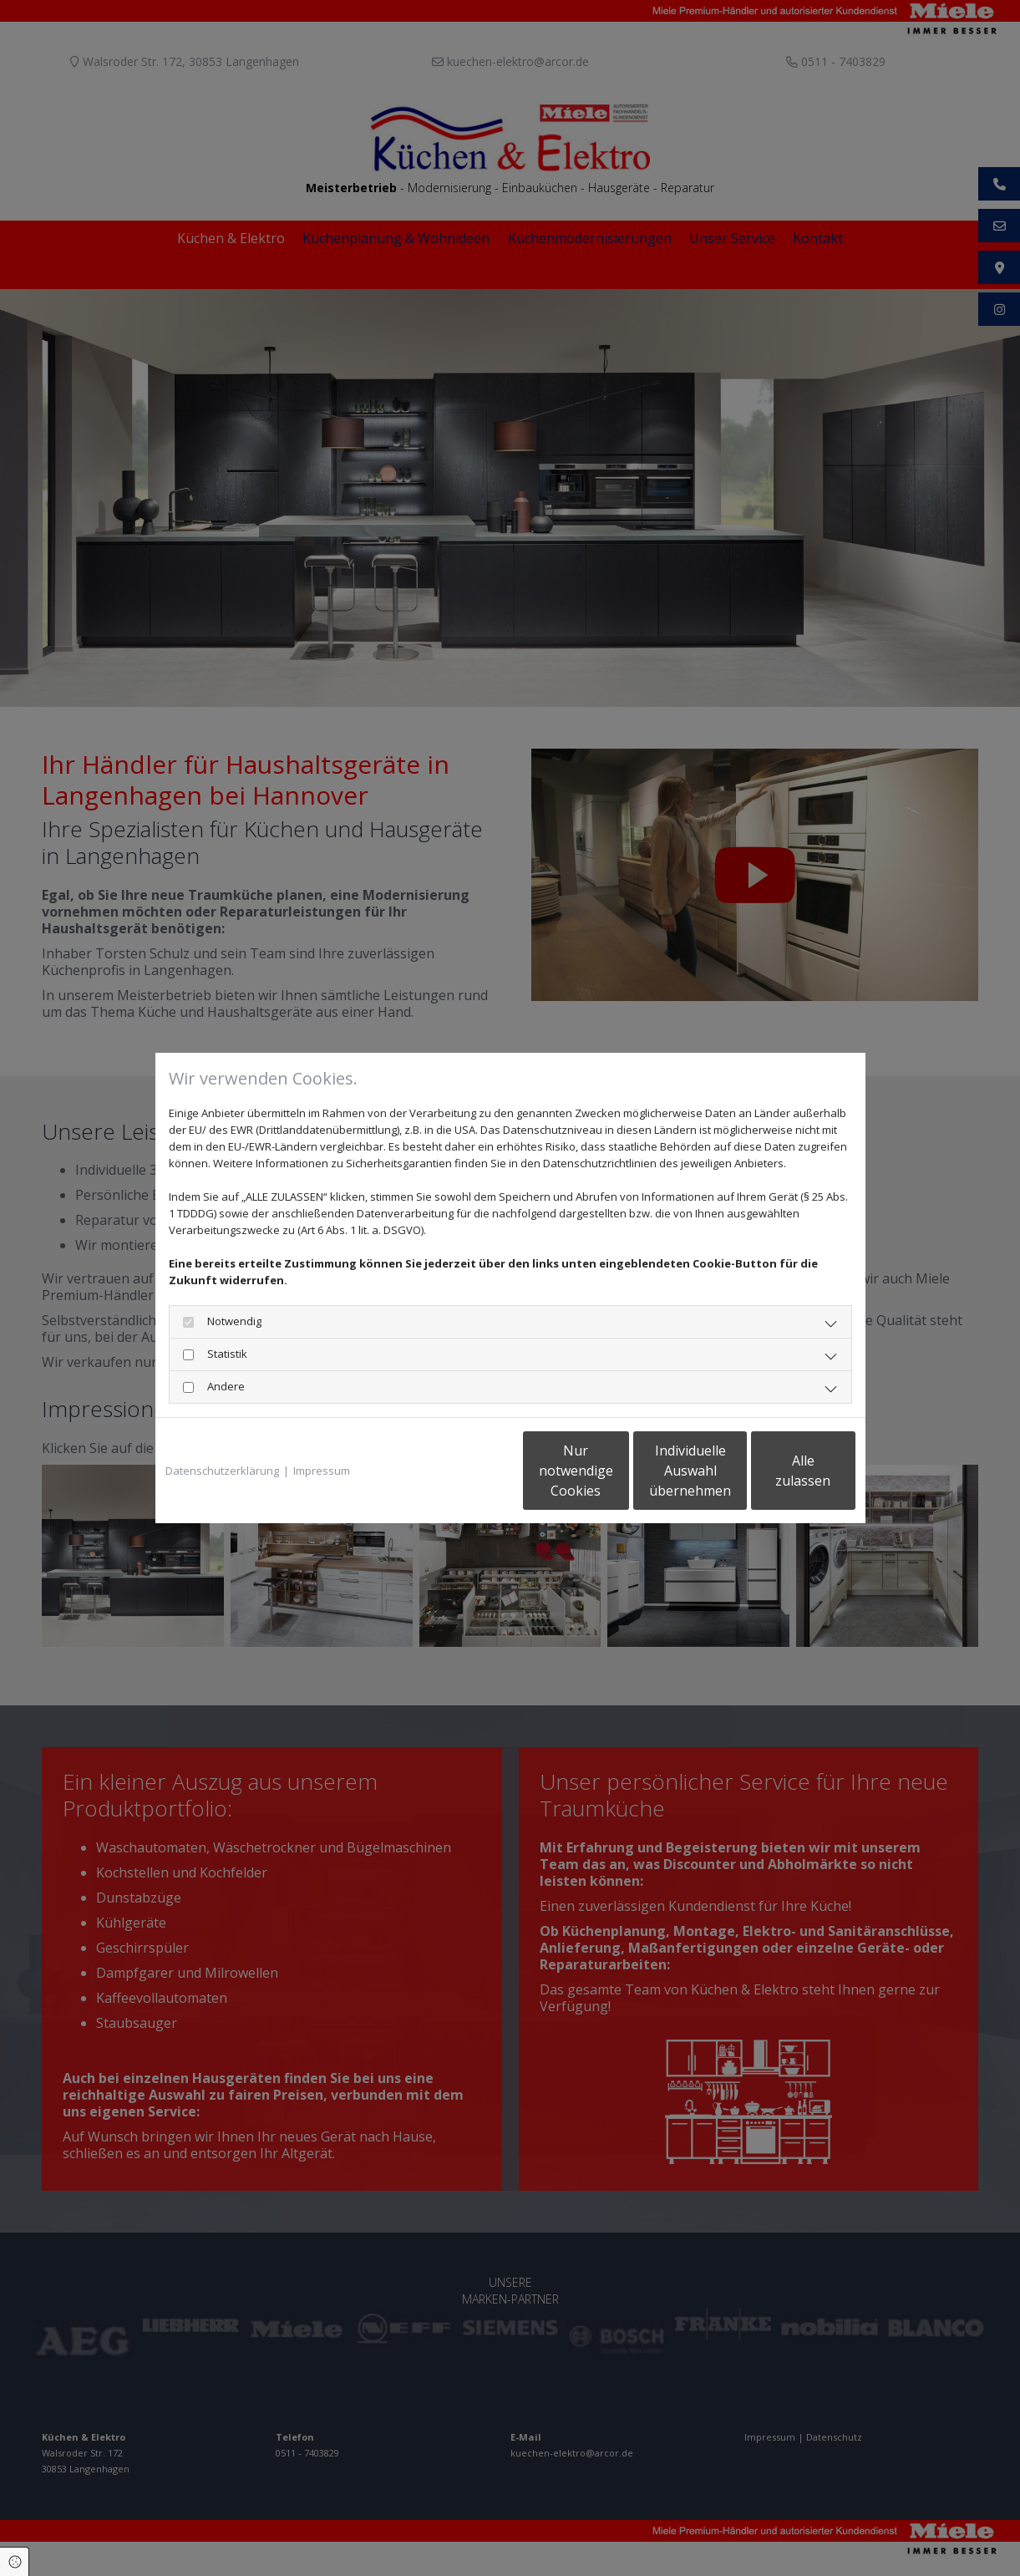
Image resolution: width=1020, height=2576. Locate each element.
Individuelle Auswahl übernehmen (619, 1470)
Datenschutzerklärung (222, 1470)
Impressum (321, 1470)
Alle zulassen (778, 1470)
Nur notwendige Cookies (460, 1470)
